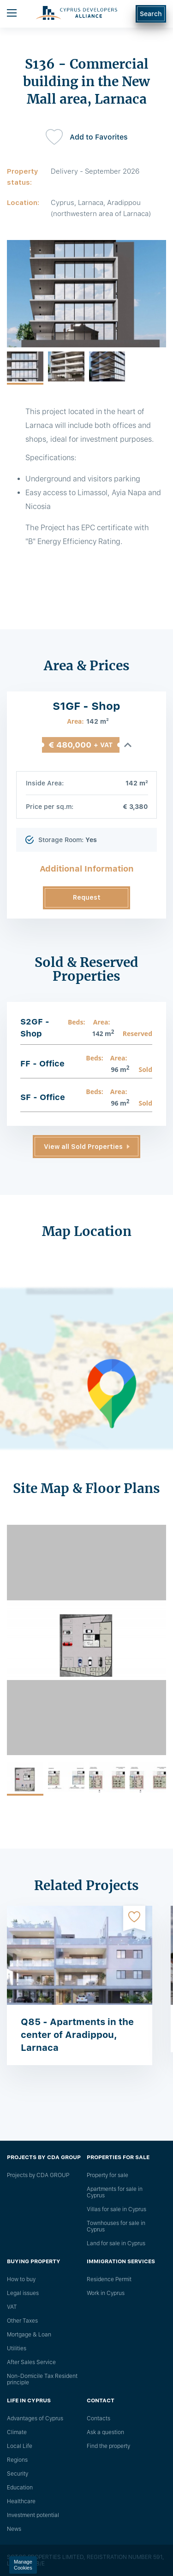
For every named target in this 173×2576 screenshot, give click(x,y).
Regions (17, 2460)
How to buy (21, 2279)
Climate (17, 2432)
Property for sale (107, 2175)
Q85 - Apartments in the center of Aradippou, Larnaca (77, 2034)
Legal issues (23, 2293)
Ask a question (105, 2432)
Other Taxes (22, 2321)
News (14, 2529)
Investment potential (33, 2515)
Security (17, 2474)
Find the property (108, 2446)
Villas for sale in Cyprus (116, 2209)
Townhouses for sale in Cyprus (116, 2226)
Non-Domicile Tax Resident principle (42, 2379)
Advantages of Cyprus (35, 2418)
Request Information (86, 901)
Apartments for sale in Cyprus (115, 2192)
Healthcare (21, 2501)
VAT (12, 2307)
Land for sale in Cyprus (116, 2243)
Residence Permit (109, 2279)
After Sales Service (31, 2362)
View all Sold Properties (83, 1146)
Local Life (19, 2446)
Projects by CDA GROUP (38, 2175)
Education (20, 2487)
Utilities (16, 2348)
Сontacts (98, 2418)
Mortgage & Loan (29, 2334)
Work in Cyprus (106, 2293)
